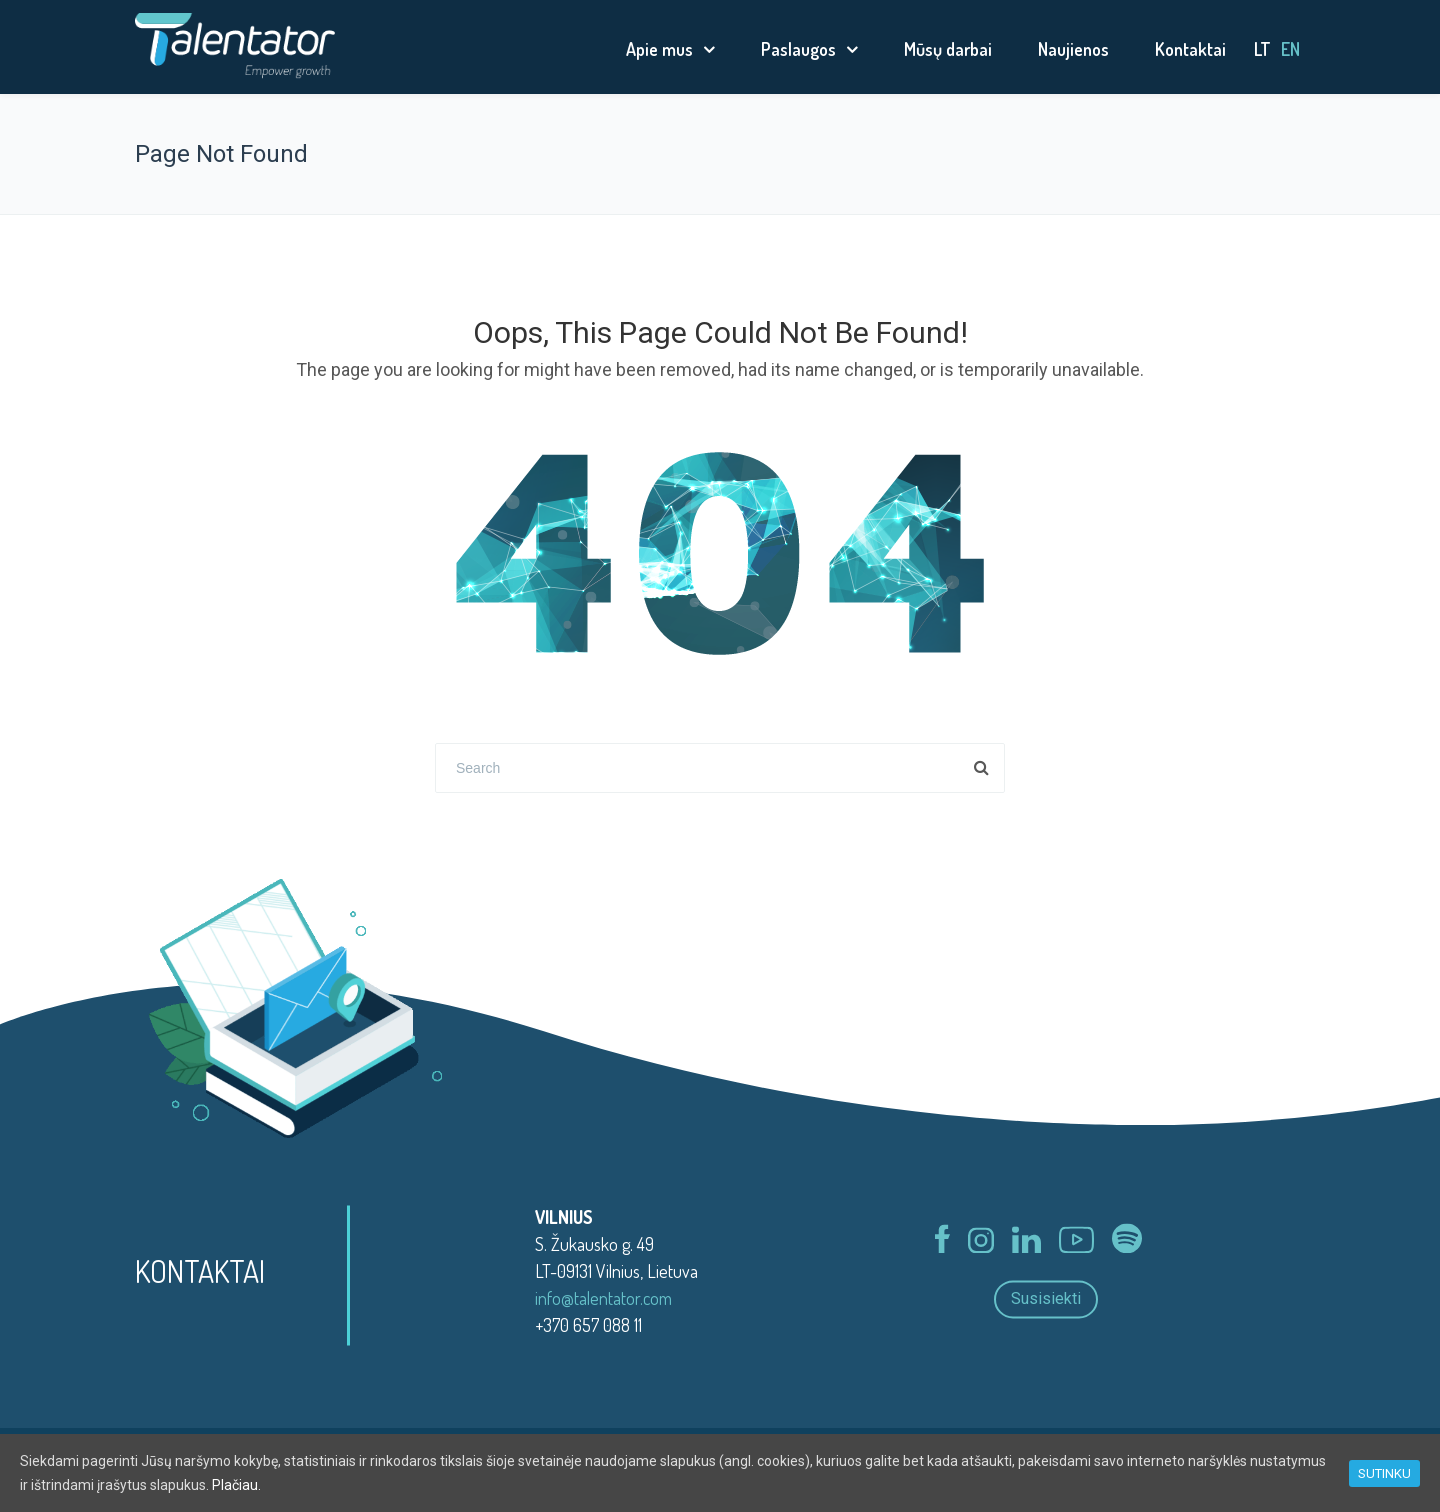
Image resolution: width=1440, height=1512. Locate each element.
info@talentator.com (603, 1298)
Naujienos (1073, 49)
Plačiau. (236, 1485)
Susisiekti (1046, 1299)
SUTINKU (1384, 1473)
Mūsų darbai (948, 49)
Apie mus (659, 49)
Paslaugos (798, 49)
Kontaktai (1190, 49)
